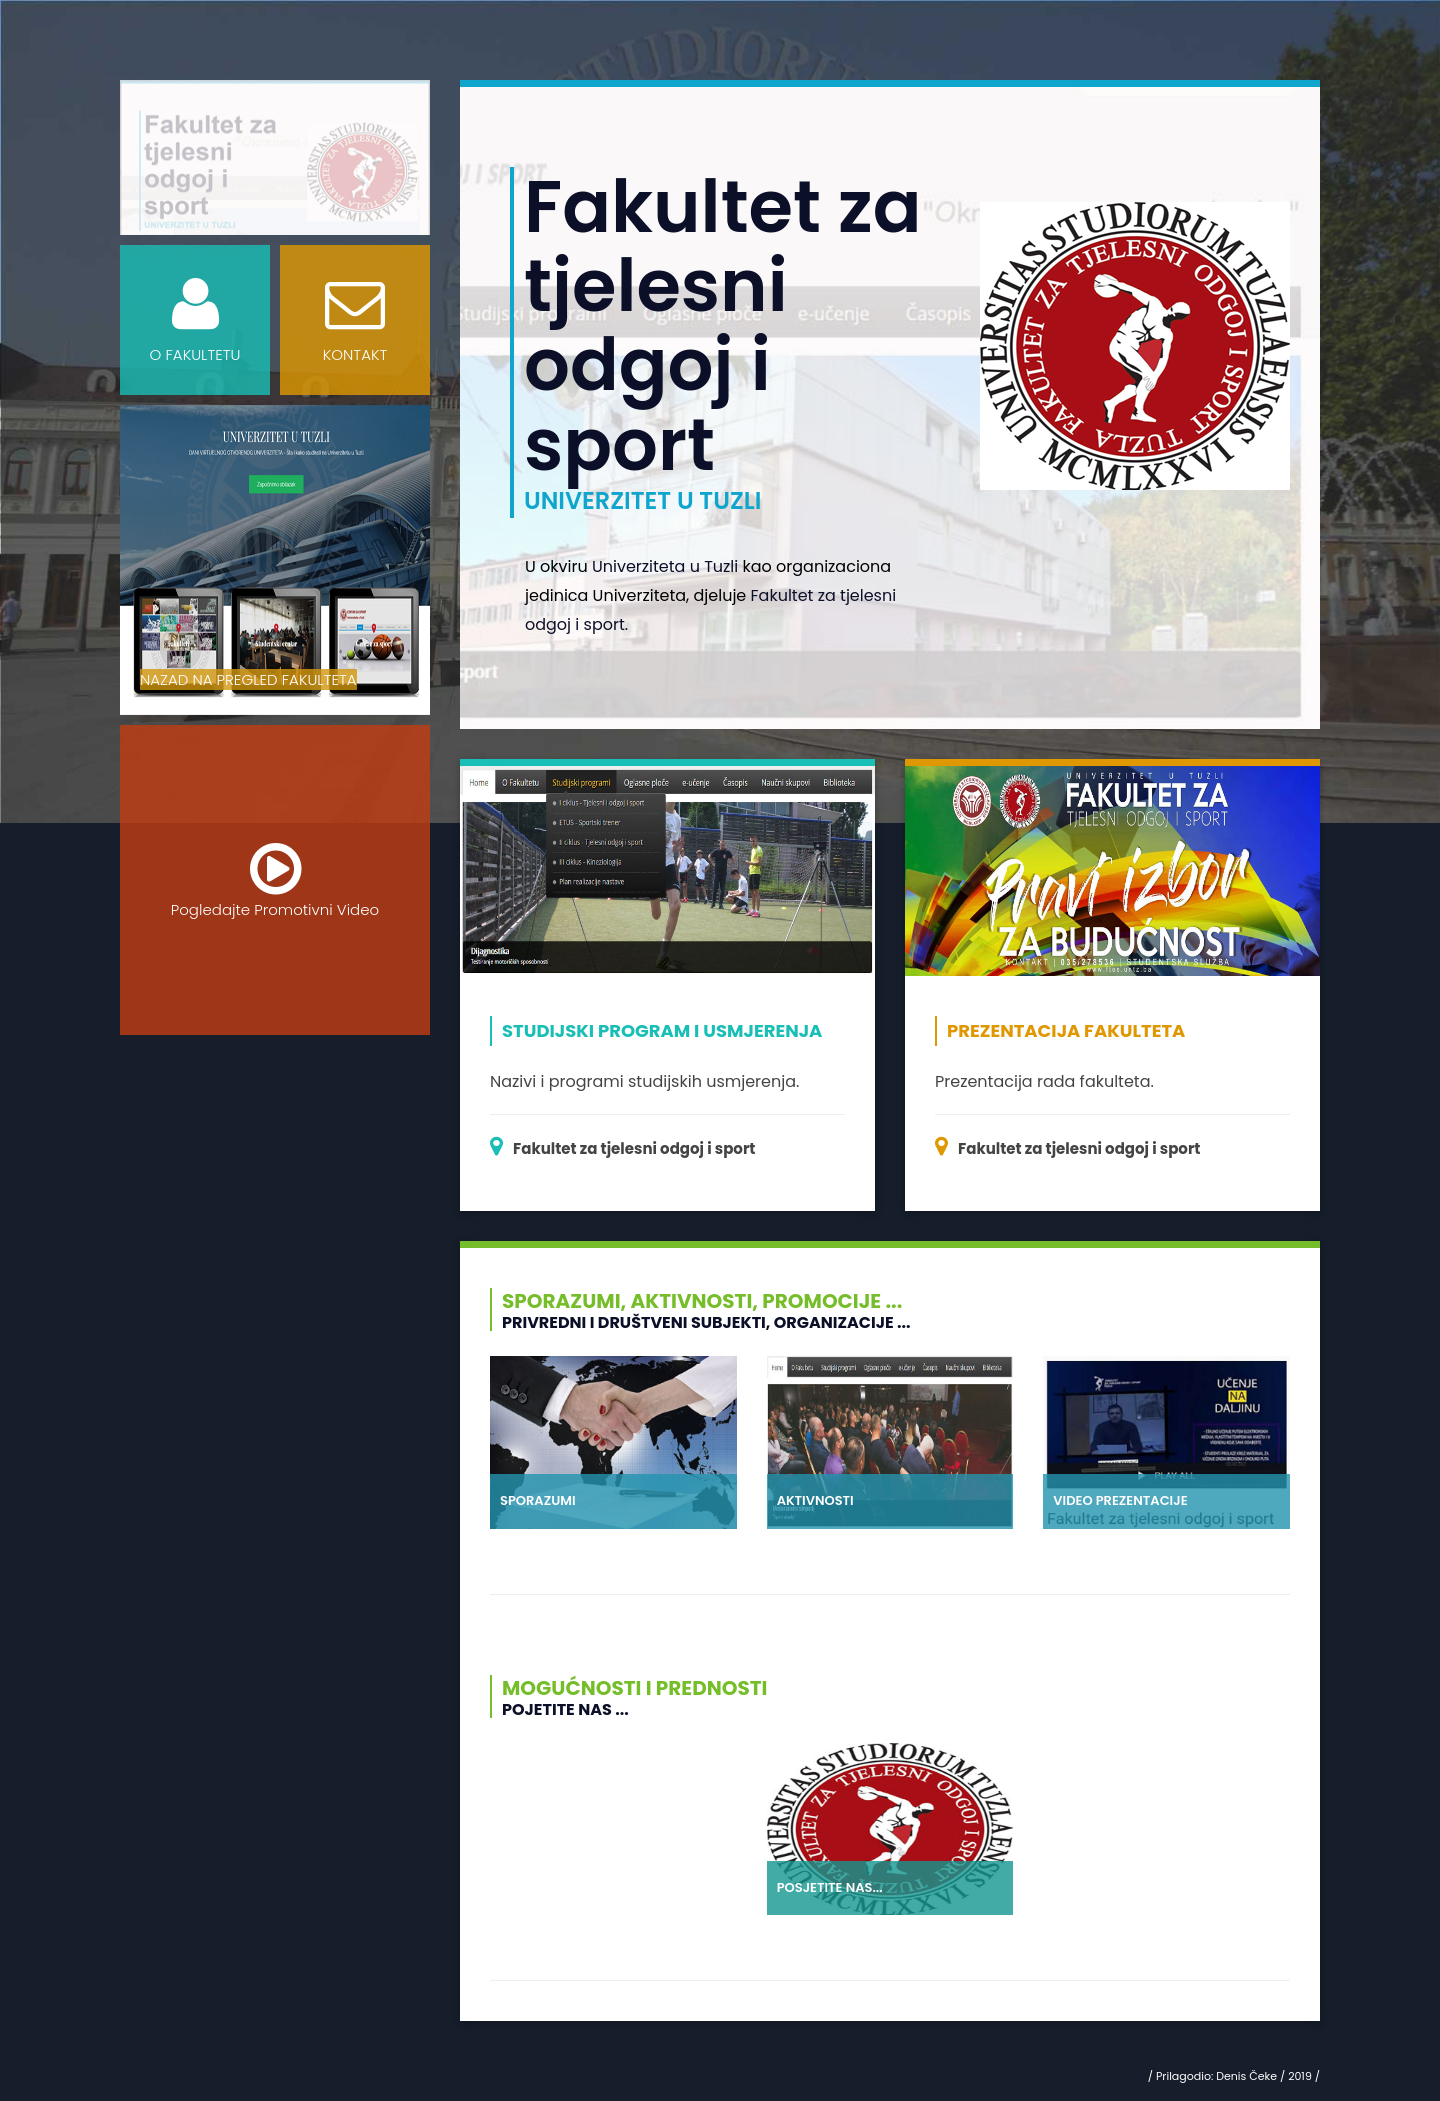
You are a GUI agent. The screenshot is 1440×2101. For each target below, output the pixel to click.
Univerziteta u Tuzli (665, 566)
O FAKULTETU (195, 319)
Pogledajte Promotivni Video (275, 879)
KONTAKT (355, 319)
